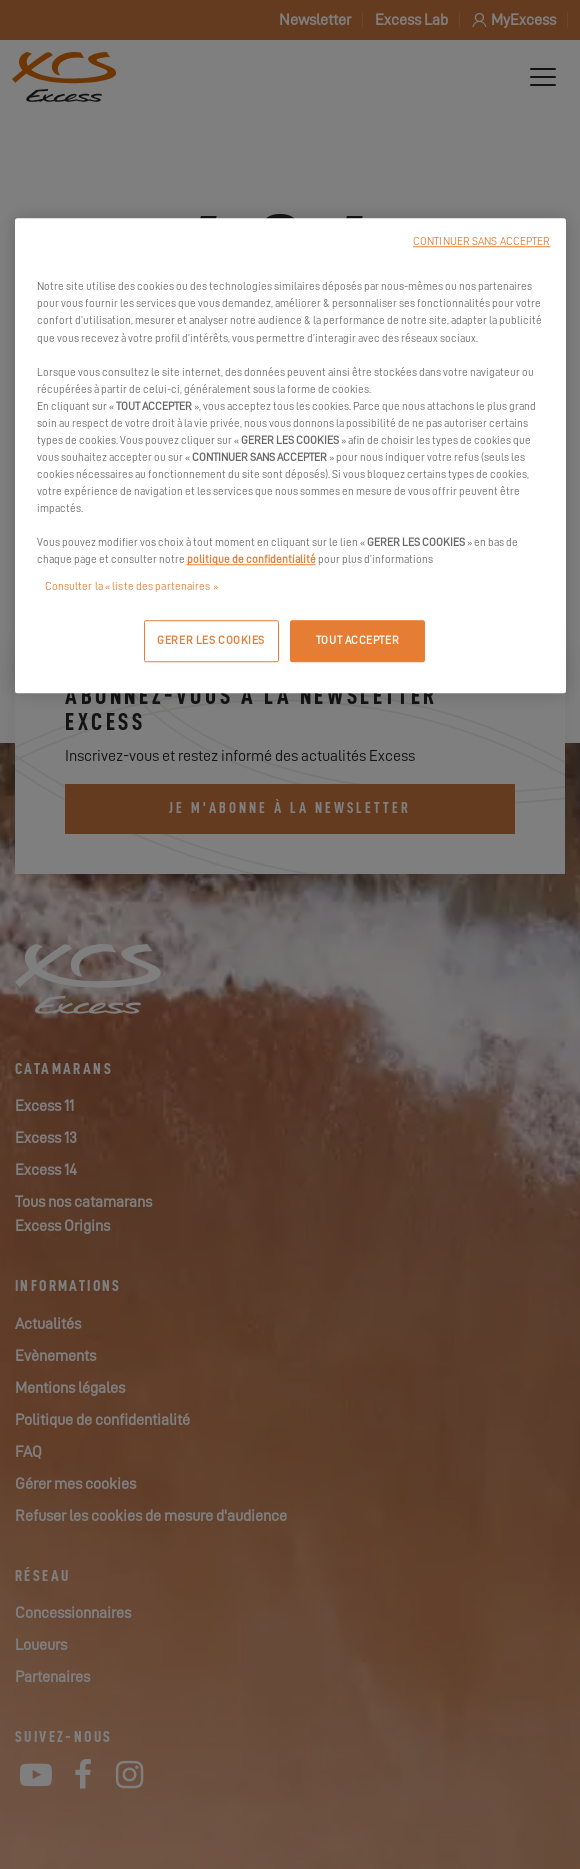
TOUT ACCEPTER (357, 641)
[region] (290, 456)
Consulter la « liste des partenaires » (131, 587)
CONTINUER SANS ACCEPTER (481, 242)
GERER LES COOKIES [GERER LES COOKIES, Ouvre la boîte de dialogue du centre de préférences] (211, 641)
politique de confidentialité (251, 560)
